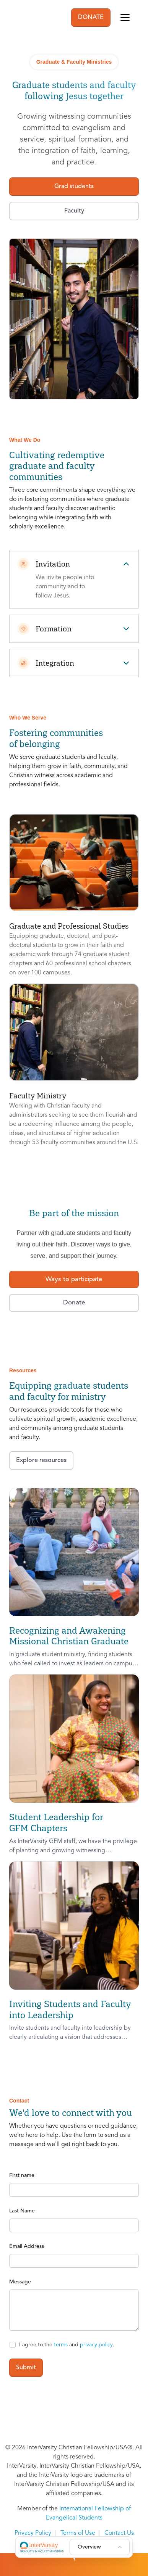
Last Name (22, 2211)
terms (61, 2344)
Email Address (26, 2246)
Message (20, 2282)
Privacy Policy (33, 2533)
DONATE (91, 17)
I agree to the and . (66, 2344)
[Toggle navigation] (125, 17)
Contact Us (119, 2533)
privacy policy (96, 2344)
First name (21, 2175)
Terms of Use (77, 2533)
